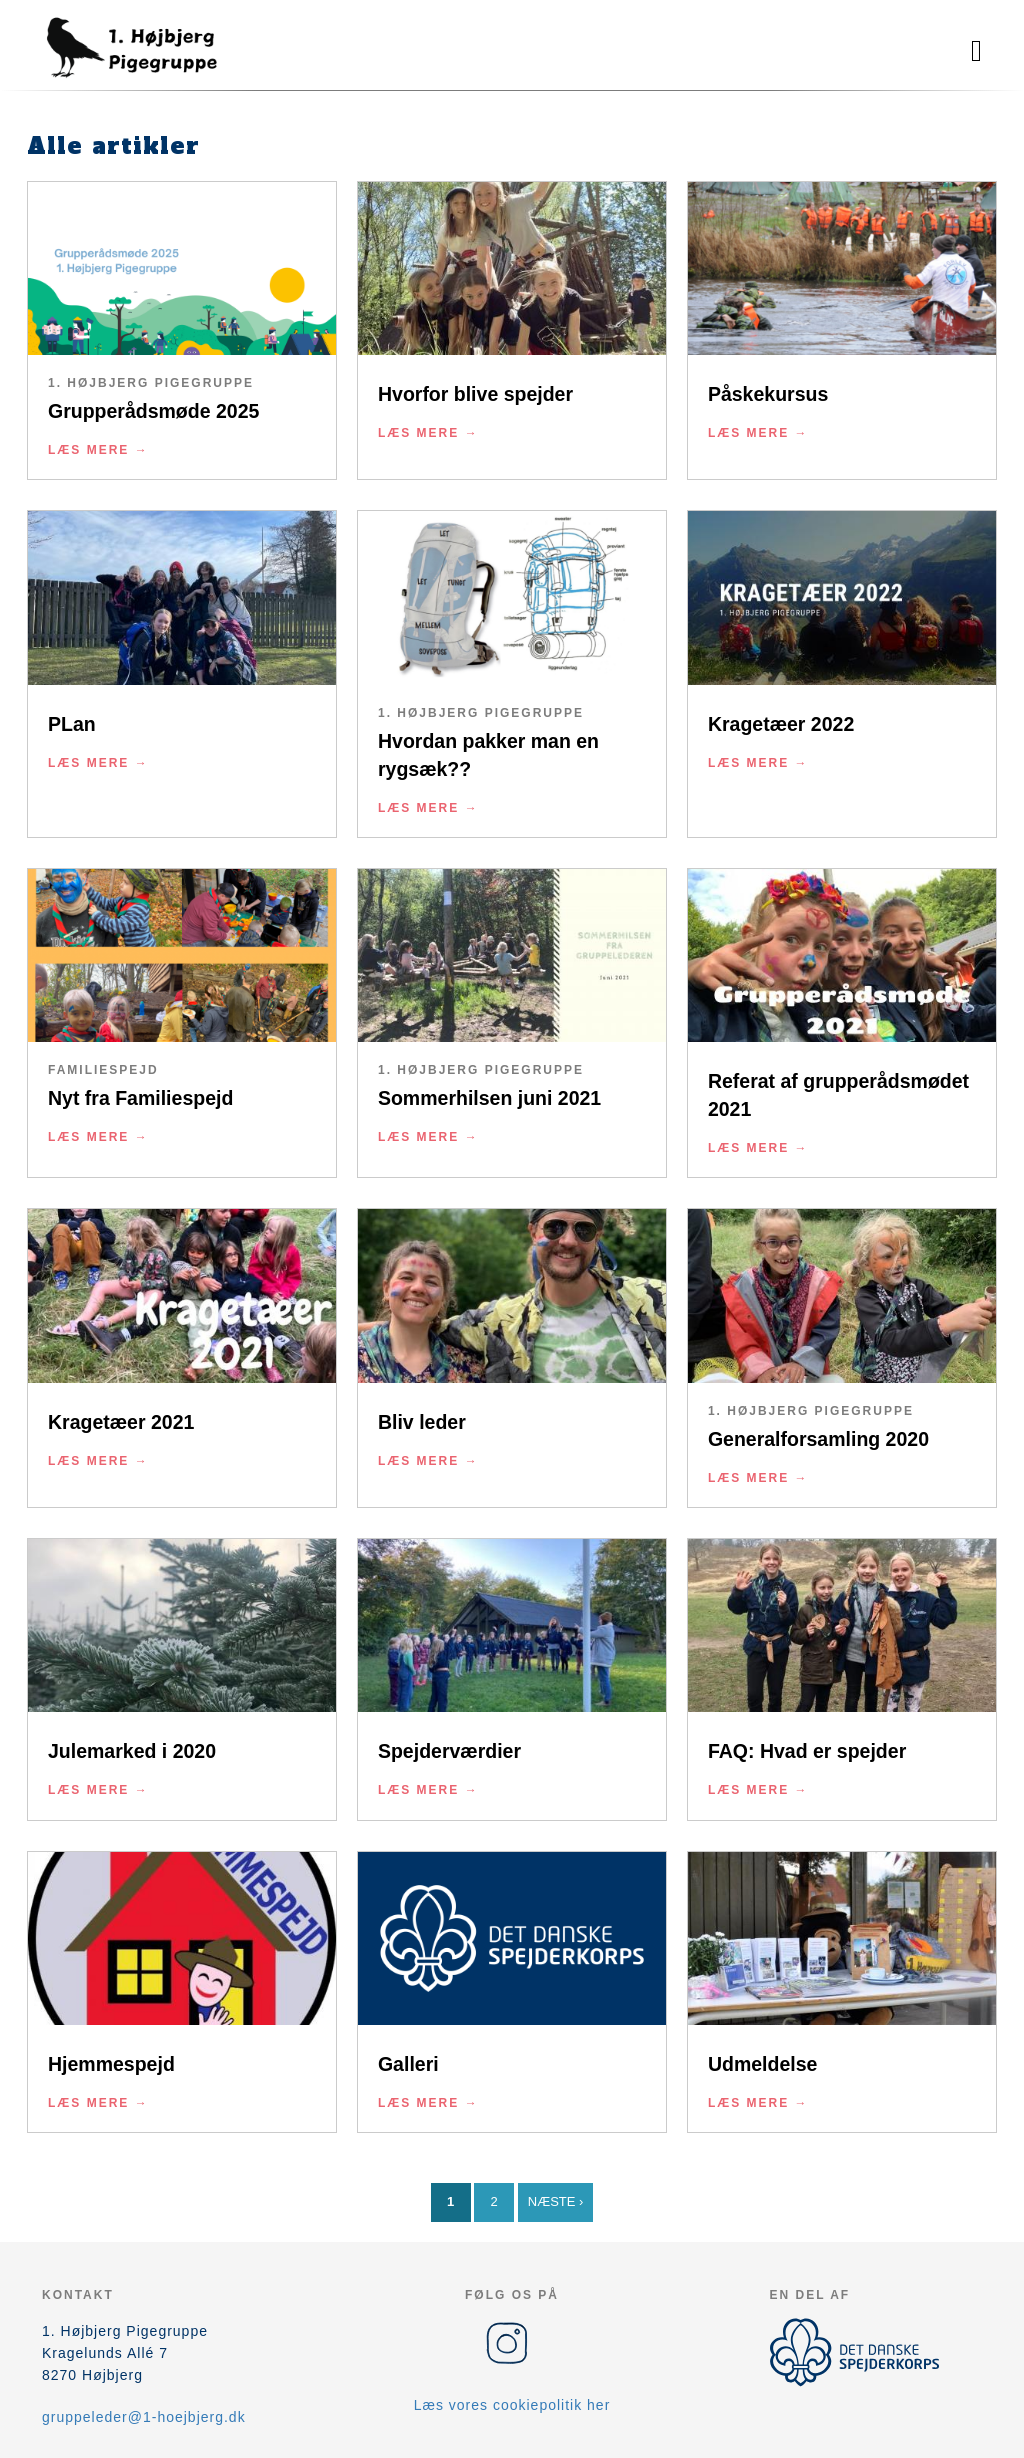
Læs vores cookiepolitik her (512, 2405)
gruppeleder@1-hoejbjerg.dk (144, 2417)
